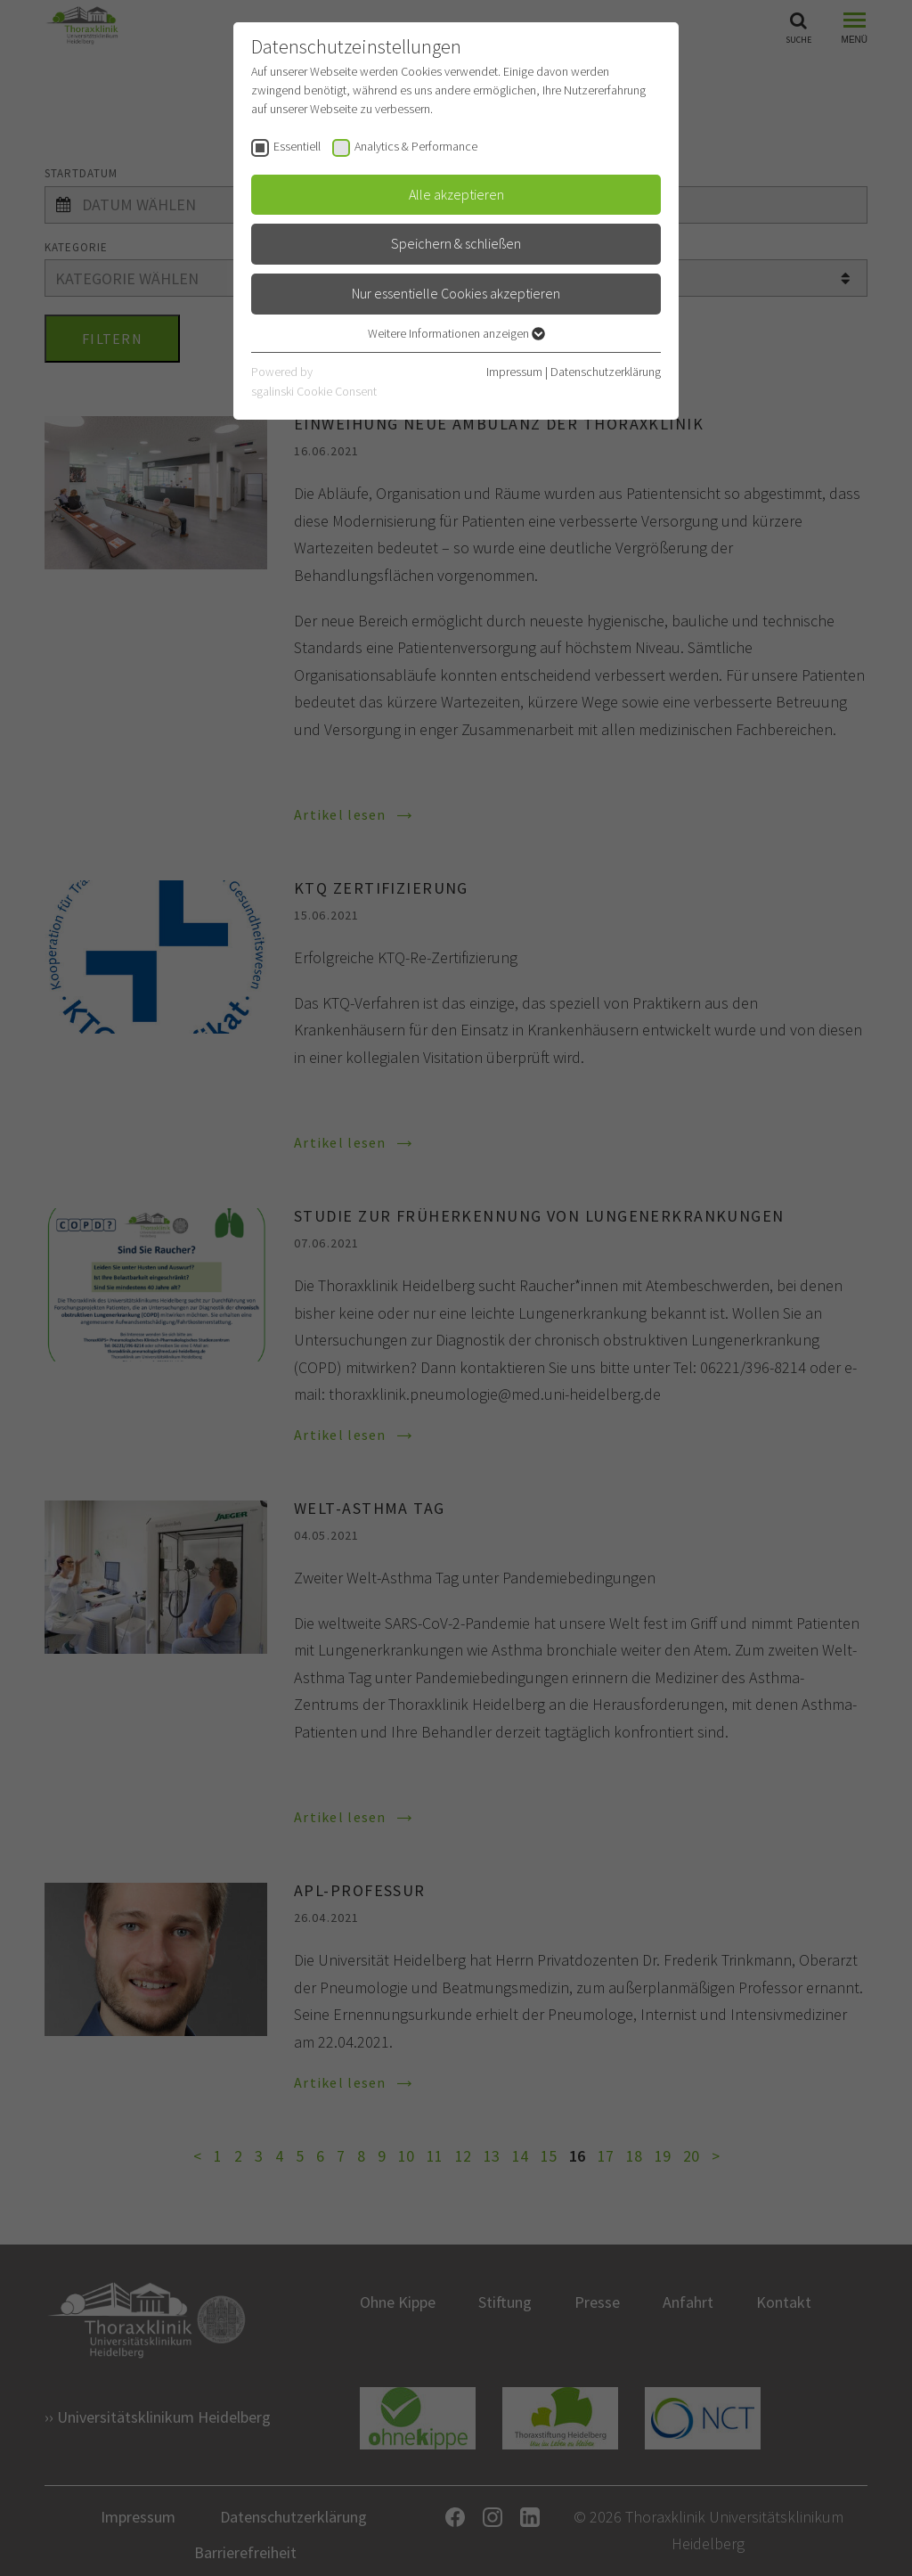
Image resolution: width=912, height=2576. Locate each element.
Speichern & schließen (456, 243)
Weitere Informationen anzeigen (456, 333)
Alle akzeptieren (456, 194)
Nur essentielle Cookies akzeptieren (456, 293)
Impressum (514, 372)
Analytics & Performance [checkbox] (415, 146)
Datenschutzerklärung (605, 372)
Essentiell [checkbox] (297, 146)
